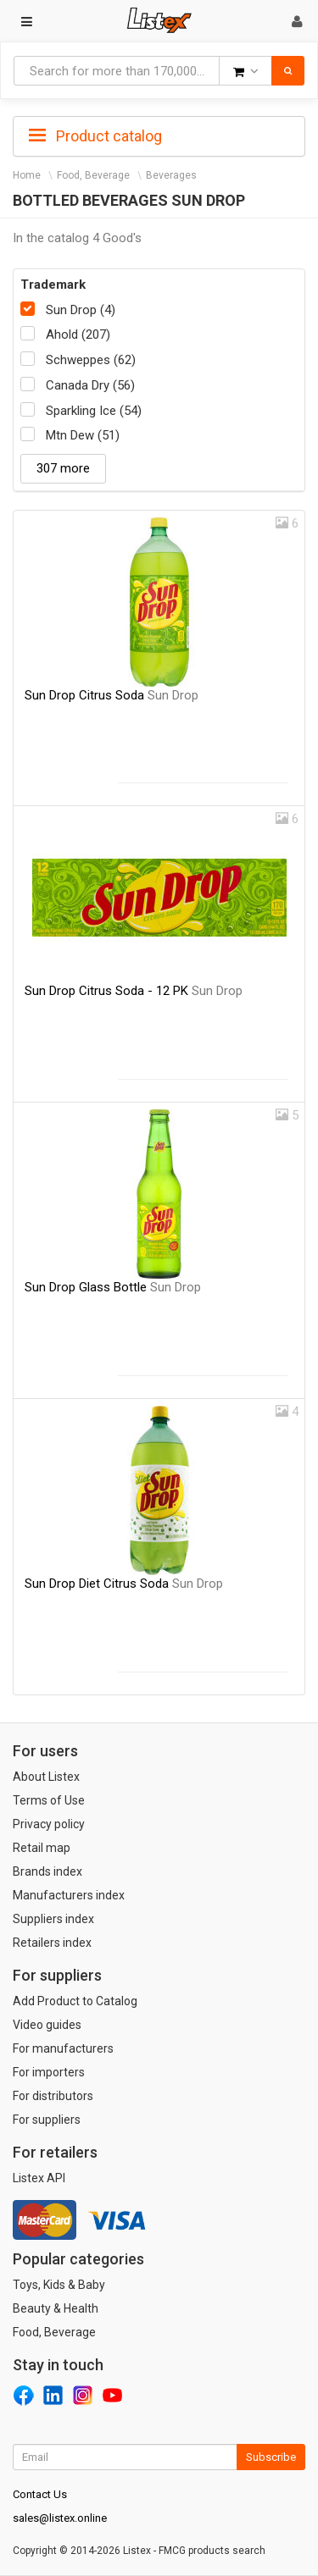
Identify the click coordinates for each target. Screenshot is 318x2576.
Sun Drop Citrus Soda (111, 695)
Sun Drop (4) (80, 310)
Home (27, 175)
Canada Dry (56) (90, 385)
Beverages (171, 175)
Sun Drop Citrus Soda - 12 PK (134, 990)
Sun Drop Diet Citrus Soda (124, 1583)
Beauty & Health (55, 2308)
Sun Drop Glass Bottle (113, 1287)
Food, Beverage (93, 175)
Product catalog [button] (95, 136)
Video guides (47, 2025)
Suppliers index (53, 1919)
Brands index (47, 1871)
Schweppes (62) (91, 360)
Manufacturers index (69, 1895)
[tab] (159, 134)
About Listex (46, 1776)
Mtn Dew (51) (83, 435)
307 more (63, 468)
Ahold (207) (78, 334)
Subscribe (271, 2457)
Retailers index (52, 1942)
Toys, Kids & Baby (59, 2284)
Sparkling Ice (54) (94, 410)
